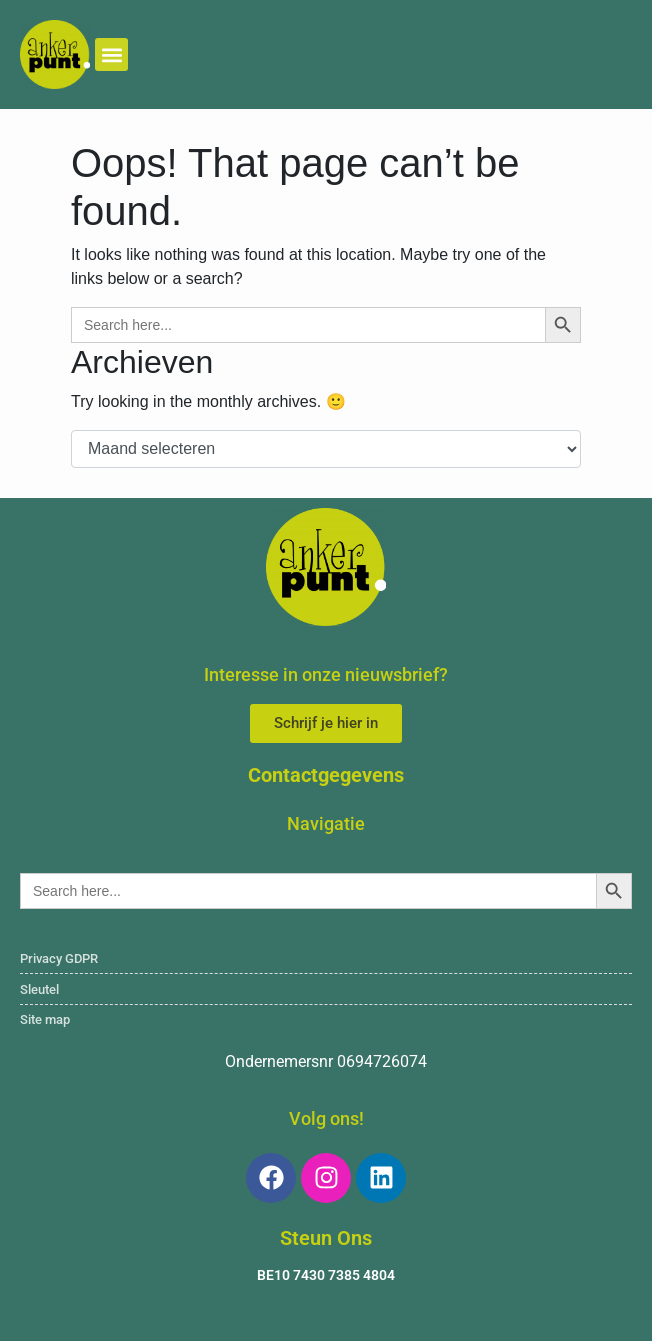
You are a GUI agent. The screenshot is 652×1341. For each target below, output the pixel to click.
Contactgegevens (326, 775)
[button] (111, 54)
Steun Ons (326, 1238)
